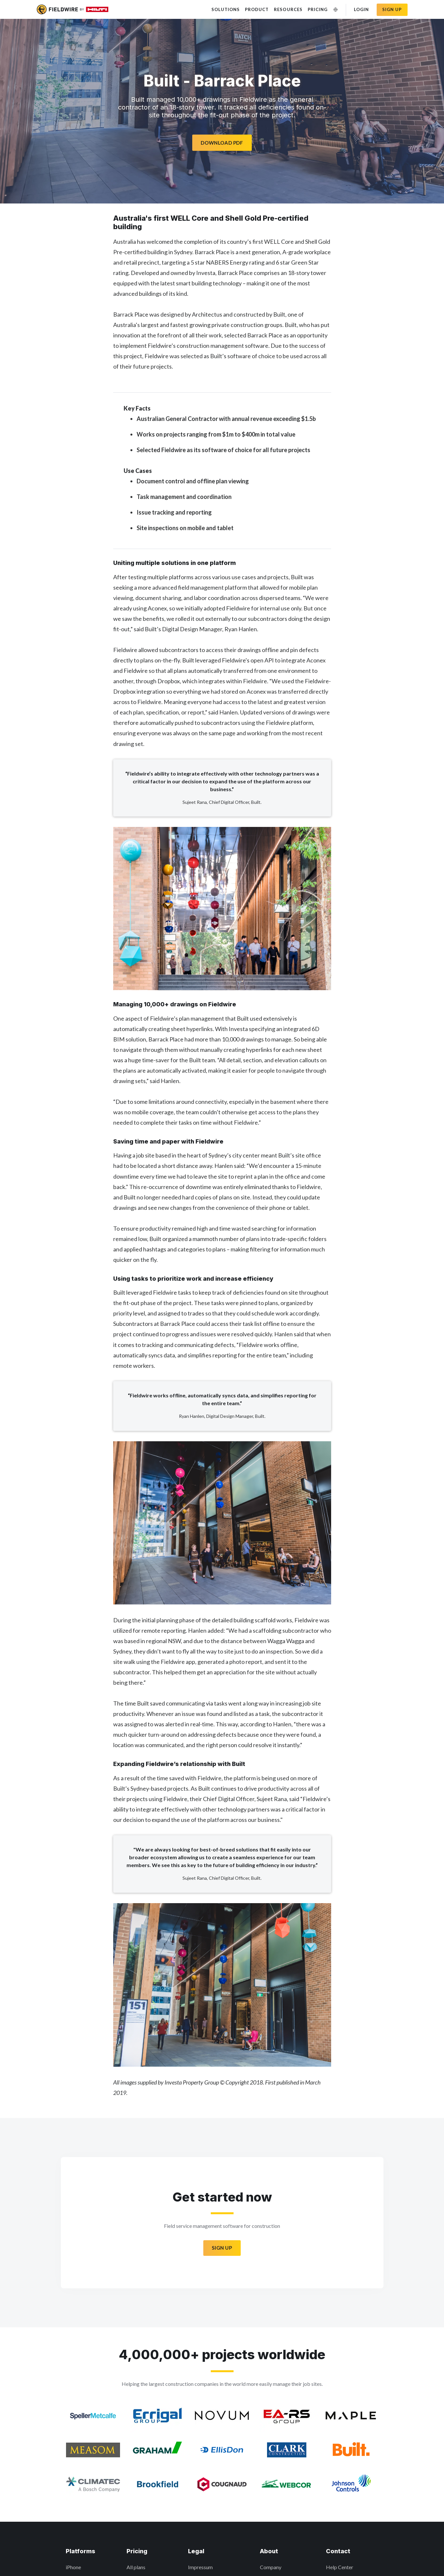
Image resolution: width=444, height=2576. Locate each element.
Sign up (392, 9)
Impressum (200, 2567)
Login (361, 9)
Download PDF (222, 143)
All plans (136, 2567)
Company (270, 2567)
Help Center (339, 2567)
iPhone (73, 2567)
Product (257, 9)
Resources (288, 9)
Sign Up (222, 2248)
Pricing (318, 9)
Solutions (225, 9)
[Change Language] (335, 10)
